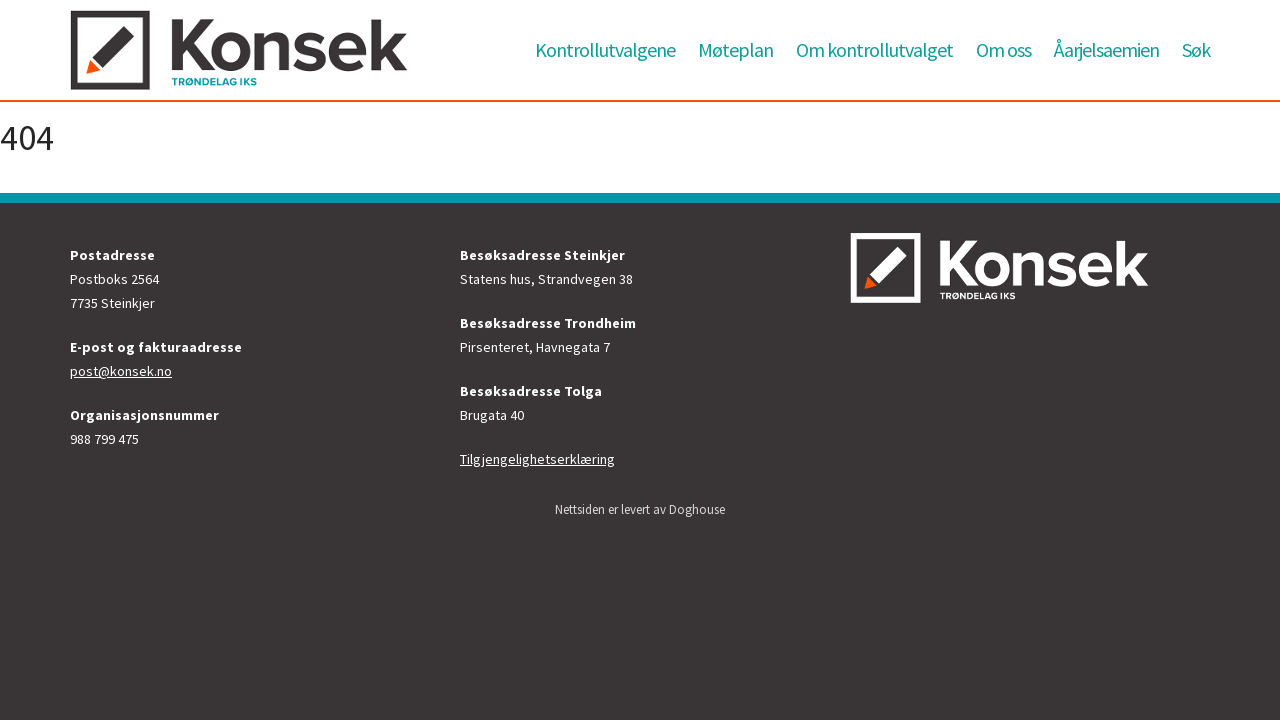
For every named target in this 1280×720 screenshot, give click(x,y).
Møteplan (735, 49)
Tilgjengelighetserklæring (537, 459)
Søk (1196, 49)
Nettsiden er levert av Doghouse (640, 509)
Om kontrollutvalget (874, 49)
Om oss (1003, 49)
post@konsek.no (121, 371)
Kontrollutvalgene (605, 49)
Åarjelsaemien (1106, 49)
